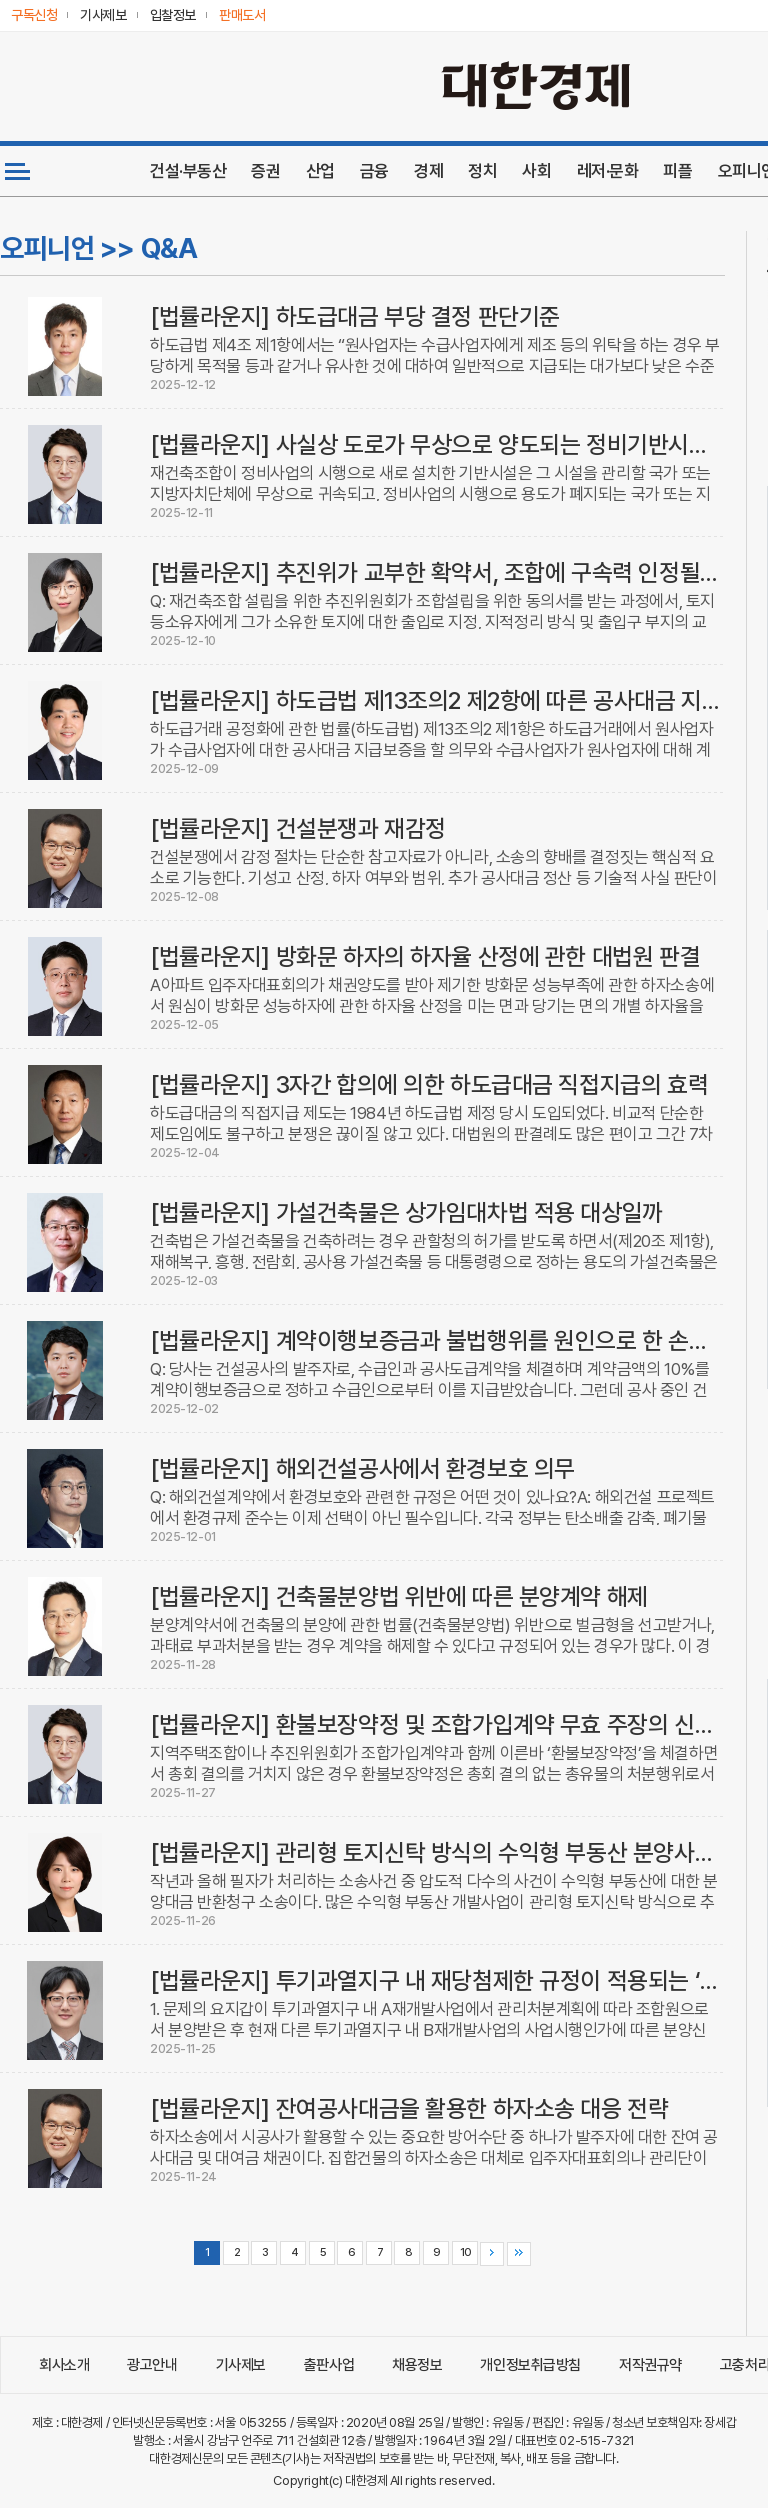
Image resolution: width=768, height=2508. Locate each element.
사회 (536, 171)
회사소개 (64, 2365)
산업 (320, 171)
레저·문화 (608, 171)
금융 (374, 171)
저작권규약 (650, 2365)
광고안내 (152, 2365)
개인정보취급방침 (530, 2365)
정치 (482, 171)
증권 (265, 171)
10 (464, 2252)
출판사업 (329, 2365)
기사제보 (241, 2365)
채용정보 (417, 2365)
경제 (428, 171)
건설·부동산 (188, 171)
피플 (677, 171)
